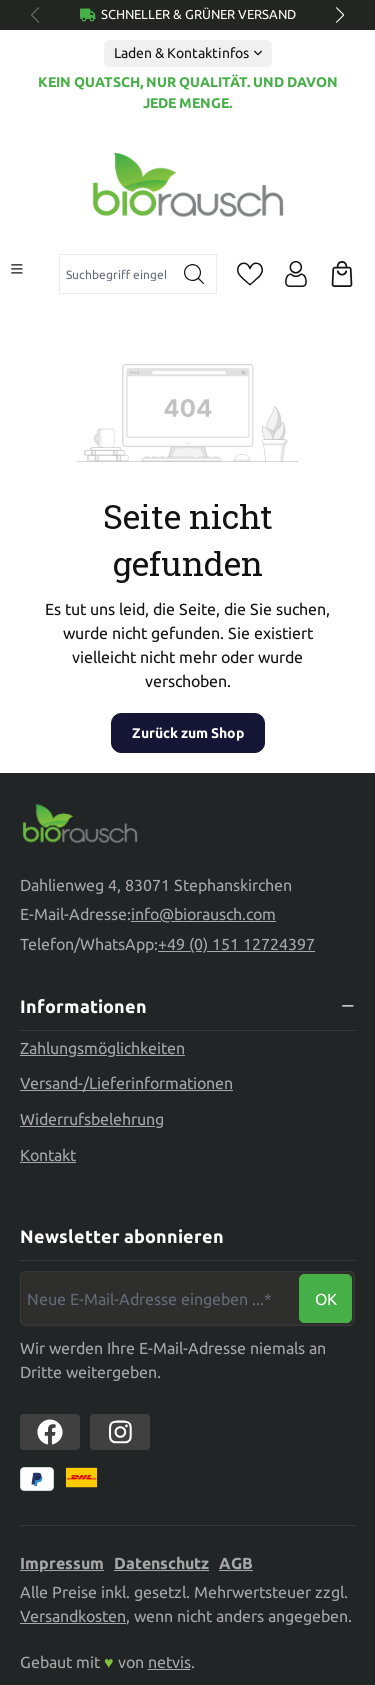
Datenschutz (161, 1563)
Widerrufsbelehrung (92, 1119)
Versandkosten (73, 1616)
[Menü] (17, 269)
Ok (326, 1299)
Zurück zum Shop (188, 733)
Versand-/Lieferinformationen (126, 1083)
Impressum (62, 1563)
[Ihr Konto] (296, 274)
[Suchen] (194, 274)
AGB (236, 1563)
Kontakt (48, 1155)
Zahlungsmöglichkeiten (102, 1048)
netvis (169, 1662)
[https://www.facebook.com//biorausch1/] (50, 1432)
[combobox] (116, 274)
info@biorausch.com (203, 914)
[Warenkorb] (342, 274)
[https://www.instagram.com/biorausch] (120, 1432)
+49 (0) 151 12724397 (236, 944)
